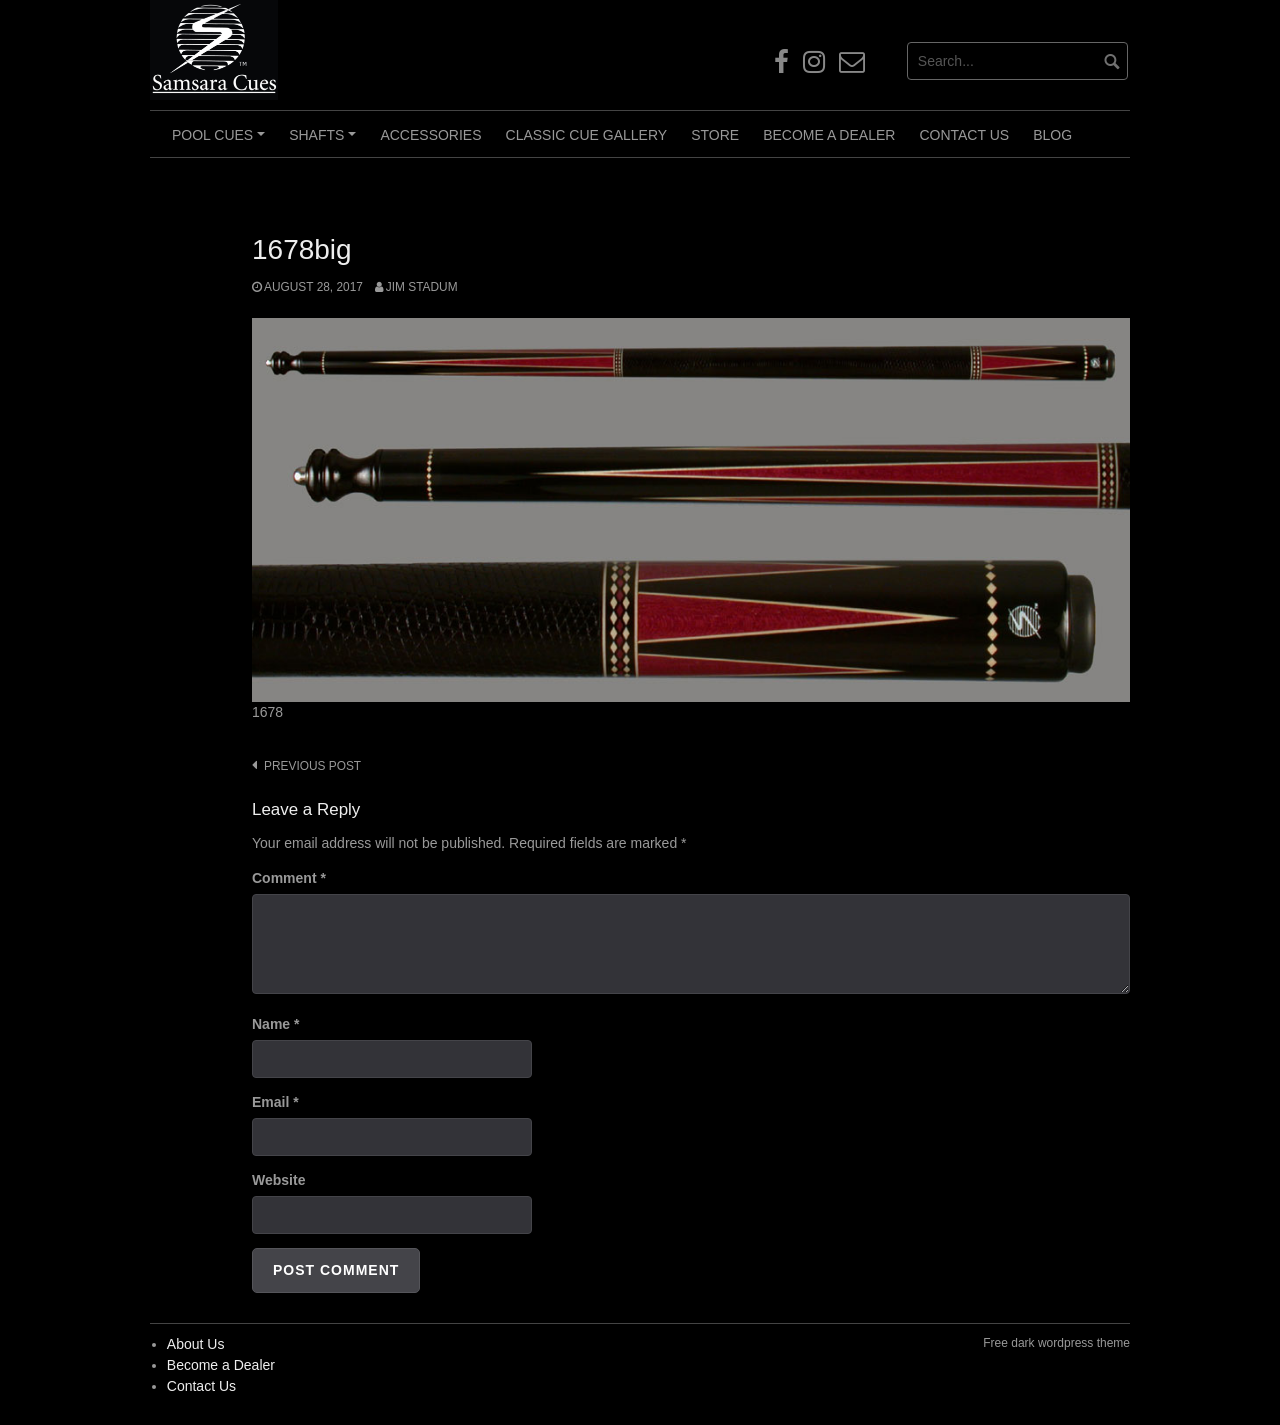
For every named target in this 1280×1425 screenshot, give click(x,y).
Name (275, 1024)
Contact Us (964, 135)
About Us (196, 1344)
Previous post (312, 766)
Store (715, 135)
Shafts (325, 142)
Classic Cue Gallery (587, 135)
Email (275, 1102)
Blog (1052, 135)
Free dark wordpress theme (1056, 1343)
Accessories (430, 135)
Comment (289, 878)
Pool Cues (221, 142)
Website (278, 1180)
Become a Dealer (829, 135)
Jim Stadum (422, 287)
